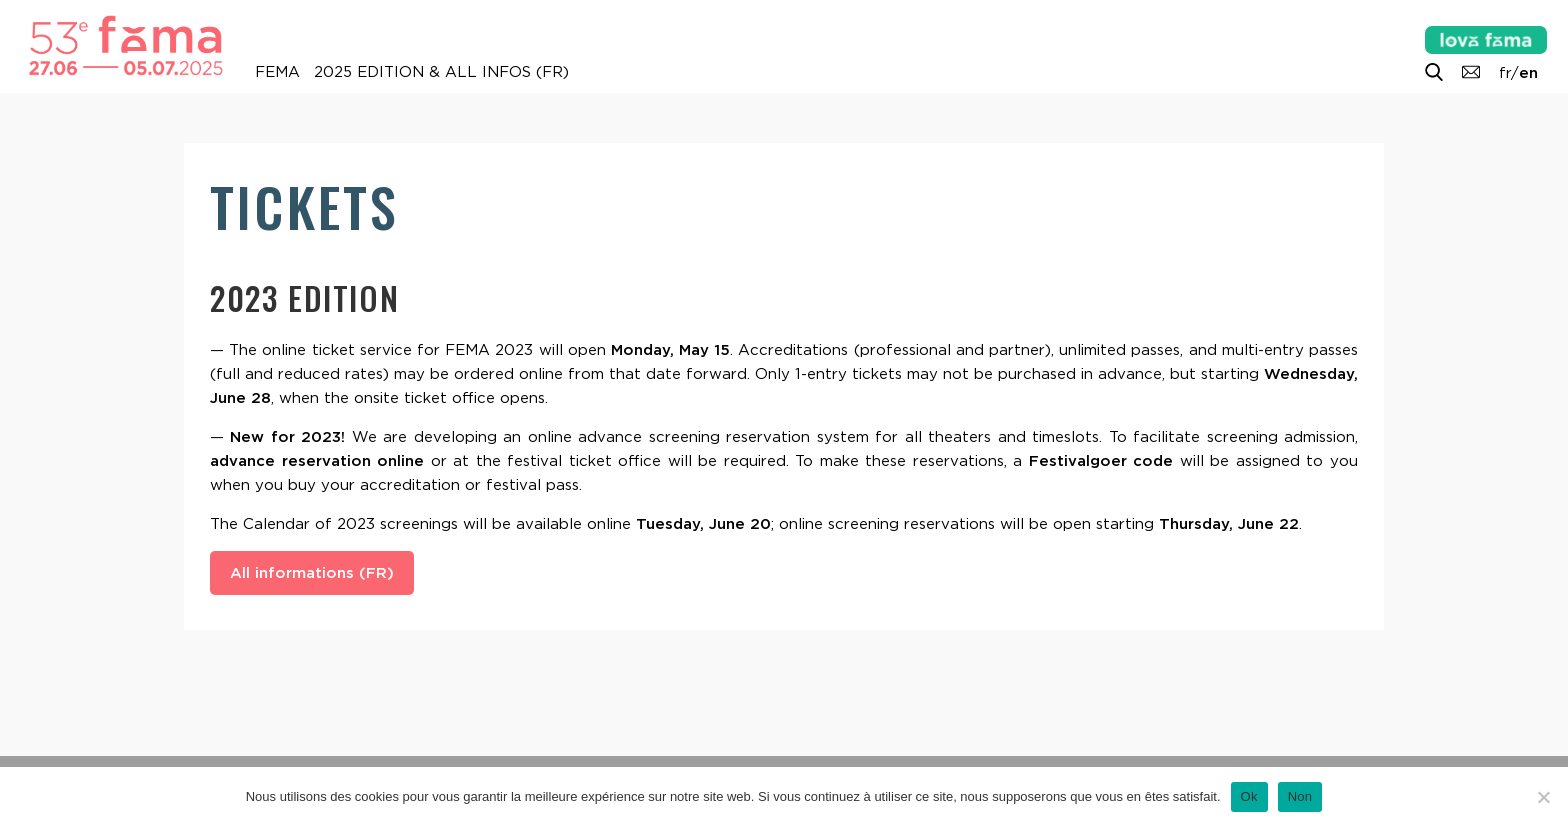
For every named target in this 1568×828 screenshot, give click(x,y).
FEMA (277, 72)
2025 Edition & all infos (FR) (441, 72)
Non (1300, 796)
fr (1505, 73)
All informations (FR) (312, 573)
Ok (1249, 796)
